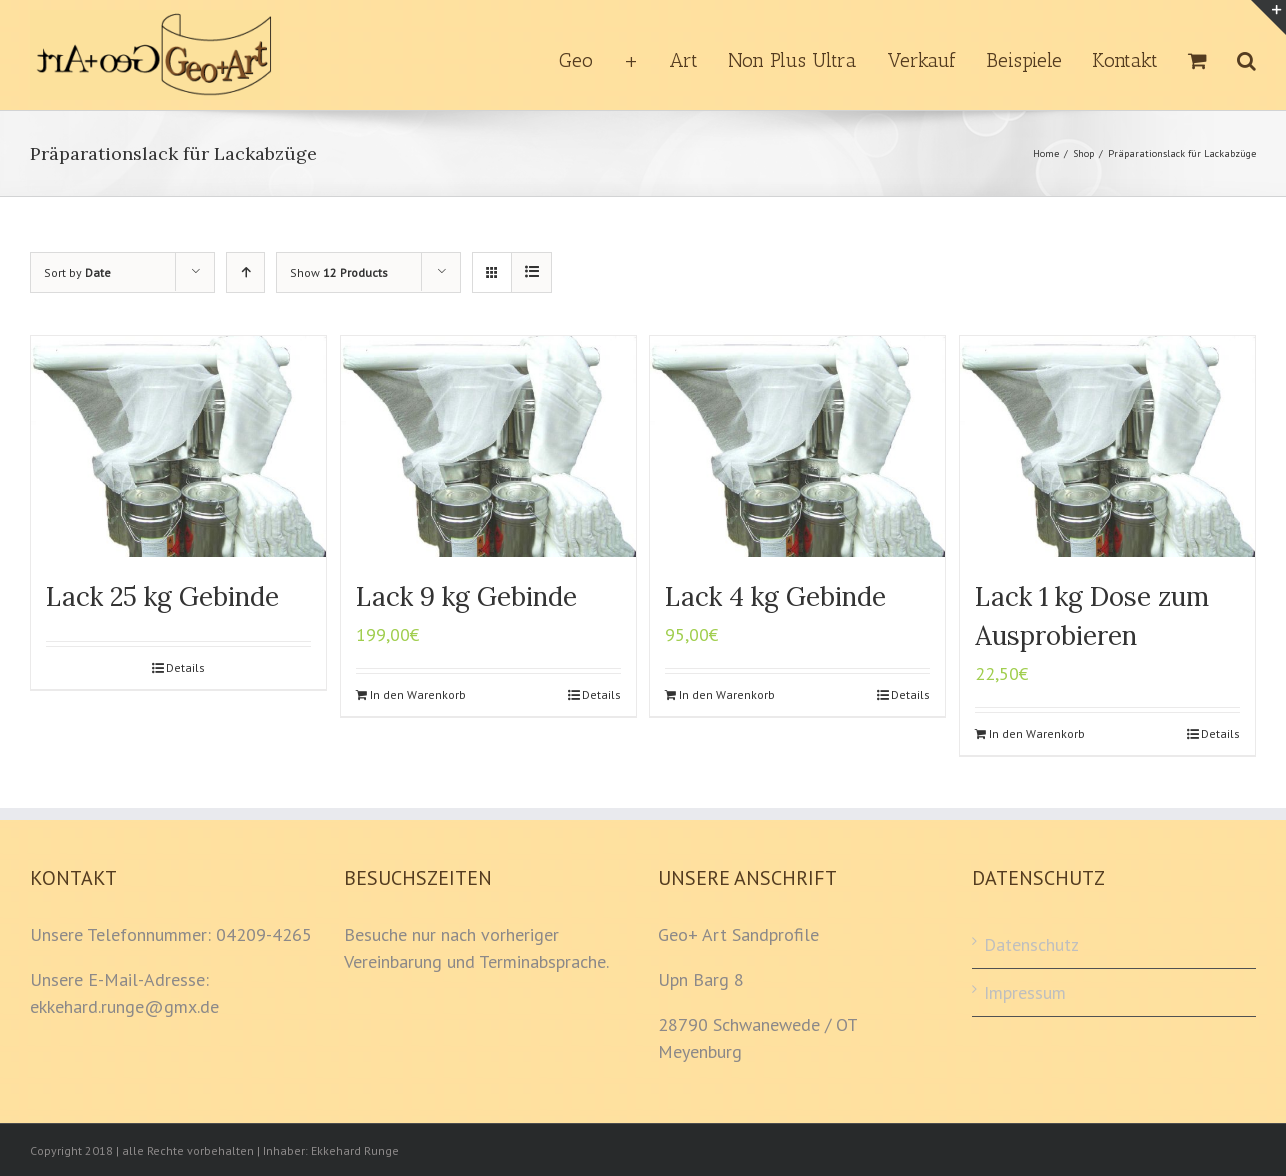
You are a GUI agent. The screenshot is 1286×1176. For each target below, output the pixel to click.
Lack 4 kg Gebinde (775, 596)
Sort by (77, 272)
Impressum (1025, 992)
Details (185, 667)
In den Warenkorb (418, 694)
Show (339, 272)
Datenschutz (1031, 944)
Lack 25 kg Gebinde (162, 596)
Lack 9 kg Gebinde (466, 596)
